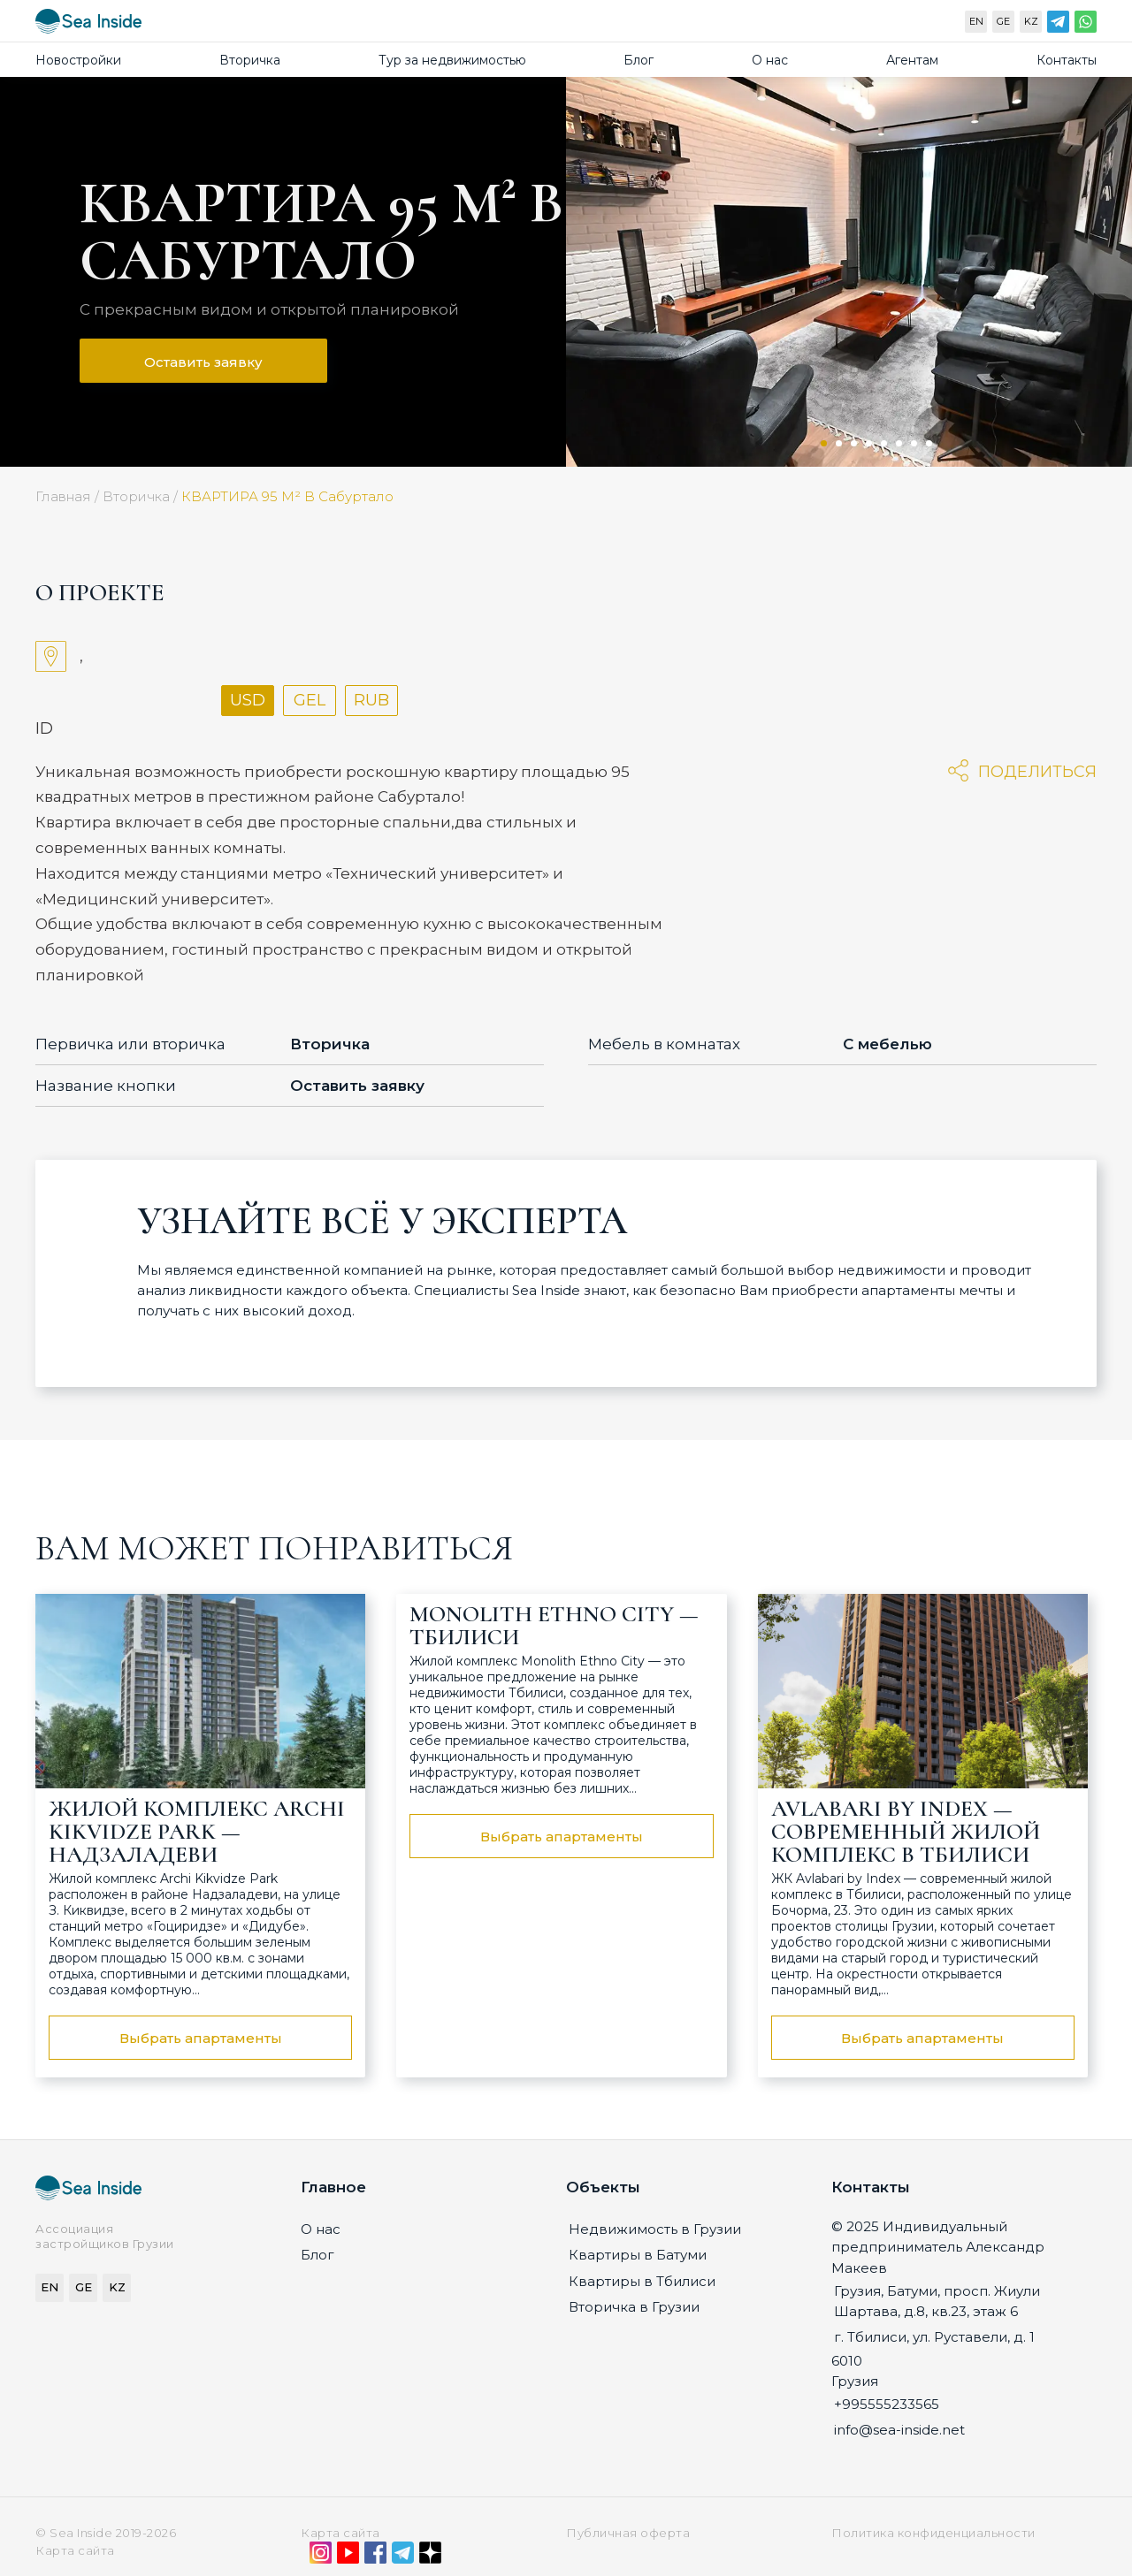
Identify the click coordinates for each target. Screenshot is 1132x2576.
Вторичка (249, 60)
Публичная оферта (628, 2533)
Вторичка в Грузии (634, 2306)
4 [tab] (869, 443)
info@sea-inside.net (899, 2429)
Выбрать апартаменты (200, 2038)
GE (1003, 21)
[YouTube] (348, 2557)
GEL (309, 700)
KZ (1031, 21)
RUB (371, 700)
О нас (770, 60)
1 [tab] (824, 443)
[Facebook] (375, 2557)
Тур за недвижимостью (452, 60)
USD (247, 700)
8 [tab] (929, 443)
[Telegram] (1058, 26)
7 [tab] (914, 443)
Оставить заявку (203, 362)
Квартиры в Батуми (638, 2254)
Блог (638, 60)
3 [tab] (854, 443)
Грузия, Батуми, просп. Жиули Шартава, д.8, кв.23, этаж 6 (937, 2301)
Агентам (912, 60)
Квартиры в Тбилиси (642, 2281)
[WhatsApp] (1086, 26)
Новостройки (78, 60)
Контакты (1066, 60)
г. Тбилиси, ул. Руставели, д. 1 (934, 2336)
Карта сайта (340, 2533)
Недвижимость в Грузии (655, 2229)
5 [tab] (884, 443)
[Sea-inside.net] (88, 25)
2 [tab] (839, 443)
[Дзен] (430, 2557)
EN (976, 21)
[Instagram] (321, 2557)
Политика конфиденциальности (933, 2533)
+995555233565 (886, 2404)
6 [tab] (899, 443)
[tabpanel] (849, 272)
